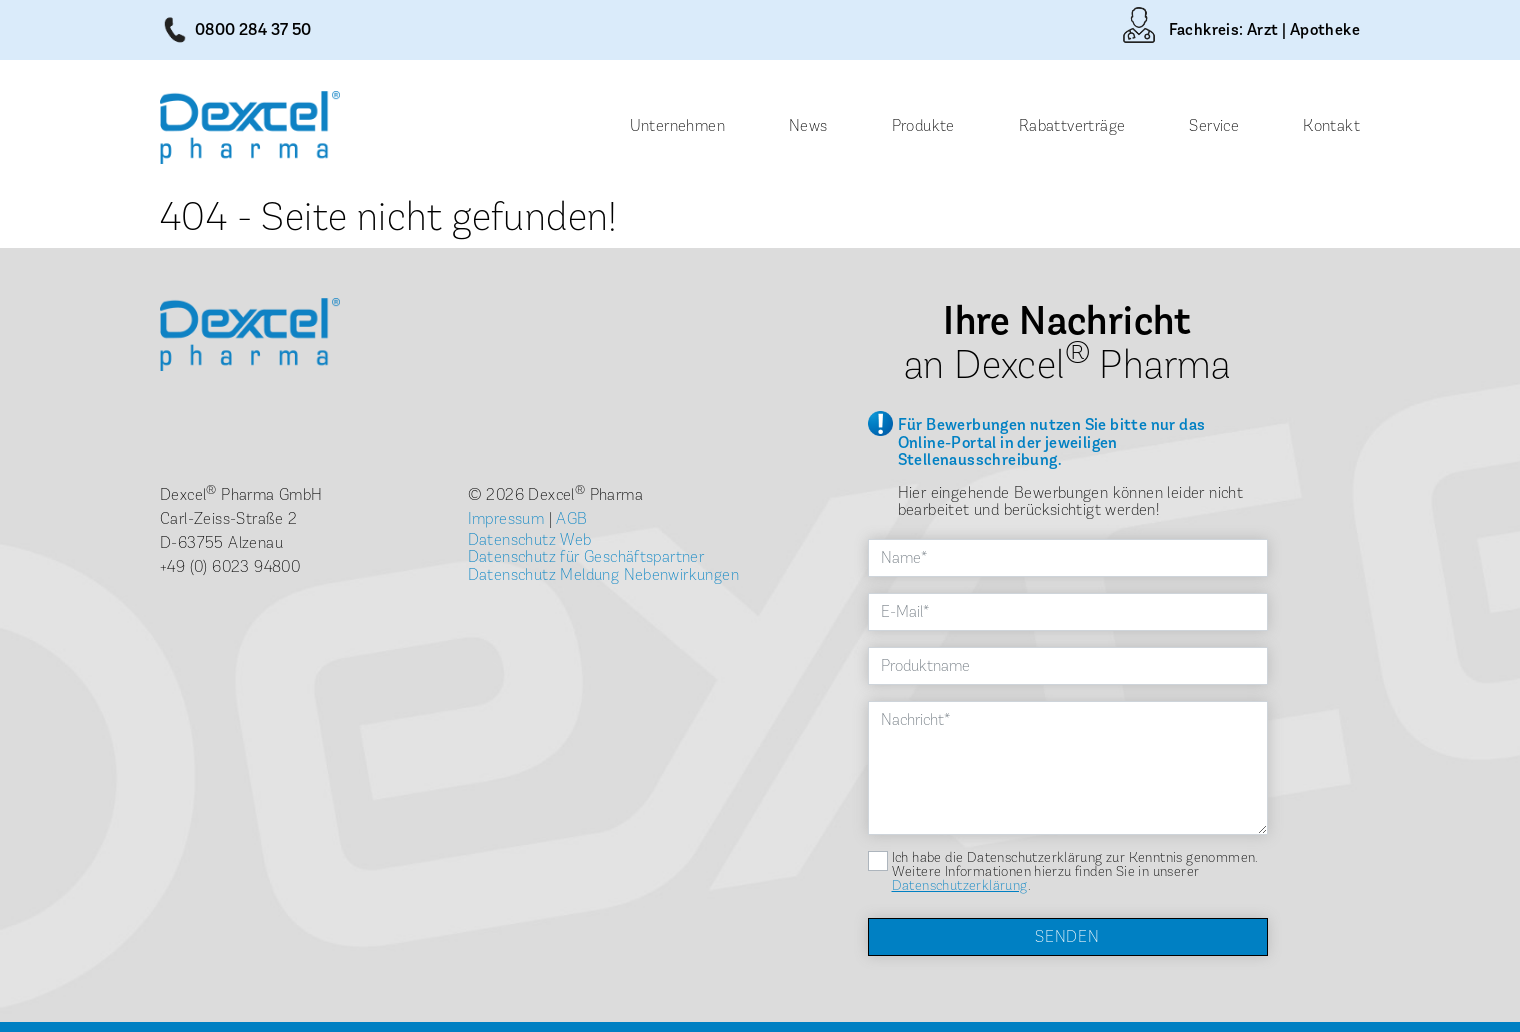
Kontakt (1331, 125)
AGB (571, 518)
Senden (1067, 936)
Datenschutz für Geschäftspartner (586, 556)
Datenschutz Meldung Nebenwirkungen (604, 574)
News (808, 125)
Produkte (923, 125)
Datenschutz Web (530, 539)
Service (1214, 125)
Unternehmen (677, 125)
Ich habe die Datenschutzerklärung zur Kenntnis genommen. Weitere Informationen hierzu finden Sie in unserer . (1075, 872)
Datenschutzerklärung (960, 885)
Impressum (506, 518)
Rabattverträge (1072, 125)
